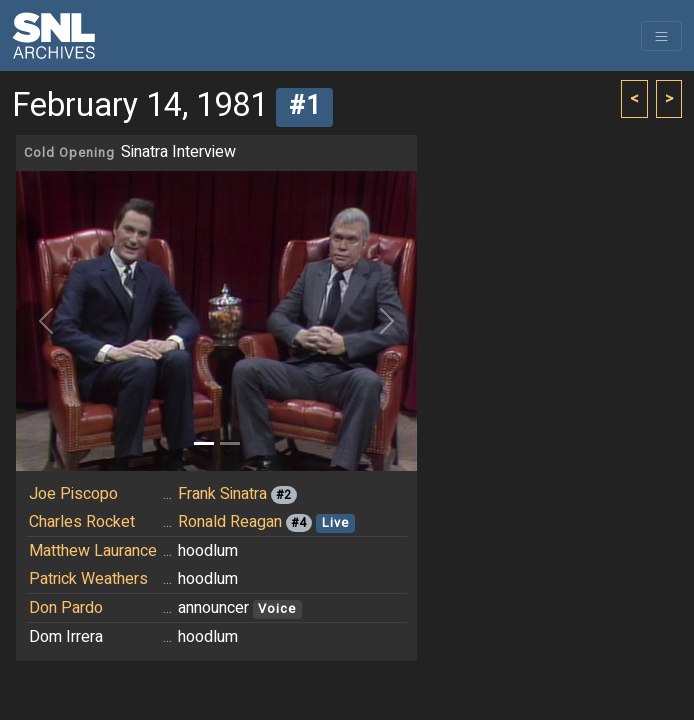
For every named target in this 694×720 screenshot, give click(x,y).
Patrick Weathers (88, 579)
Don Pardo (66, 608)
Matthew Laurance (93, 551)
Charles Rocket (82, 522)
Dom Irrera (66, 637)
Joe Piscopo (73, 494)
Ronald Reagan (230, 522)
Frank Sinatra (222, 494)
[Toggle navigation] (661, 36)
